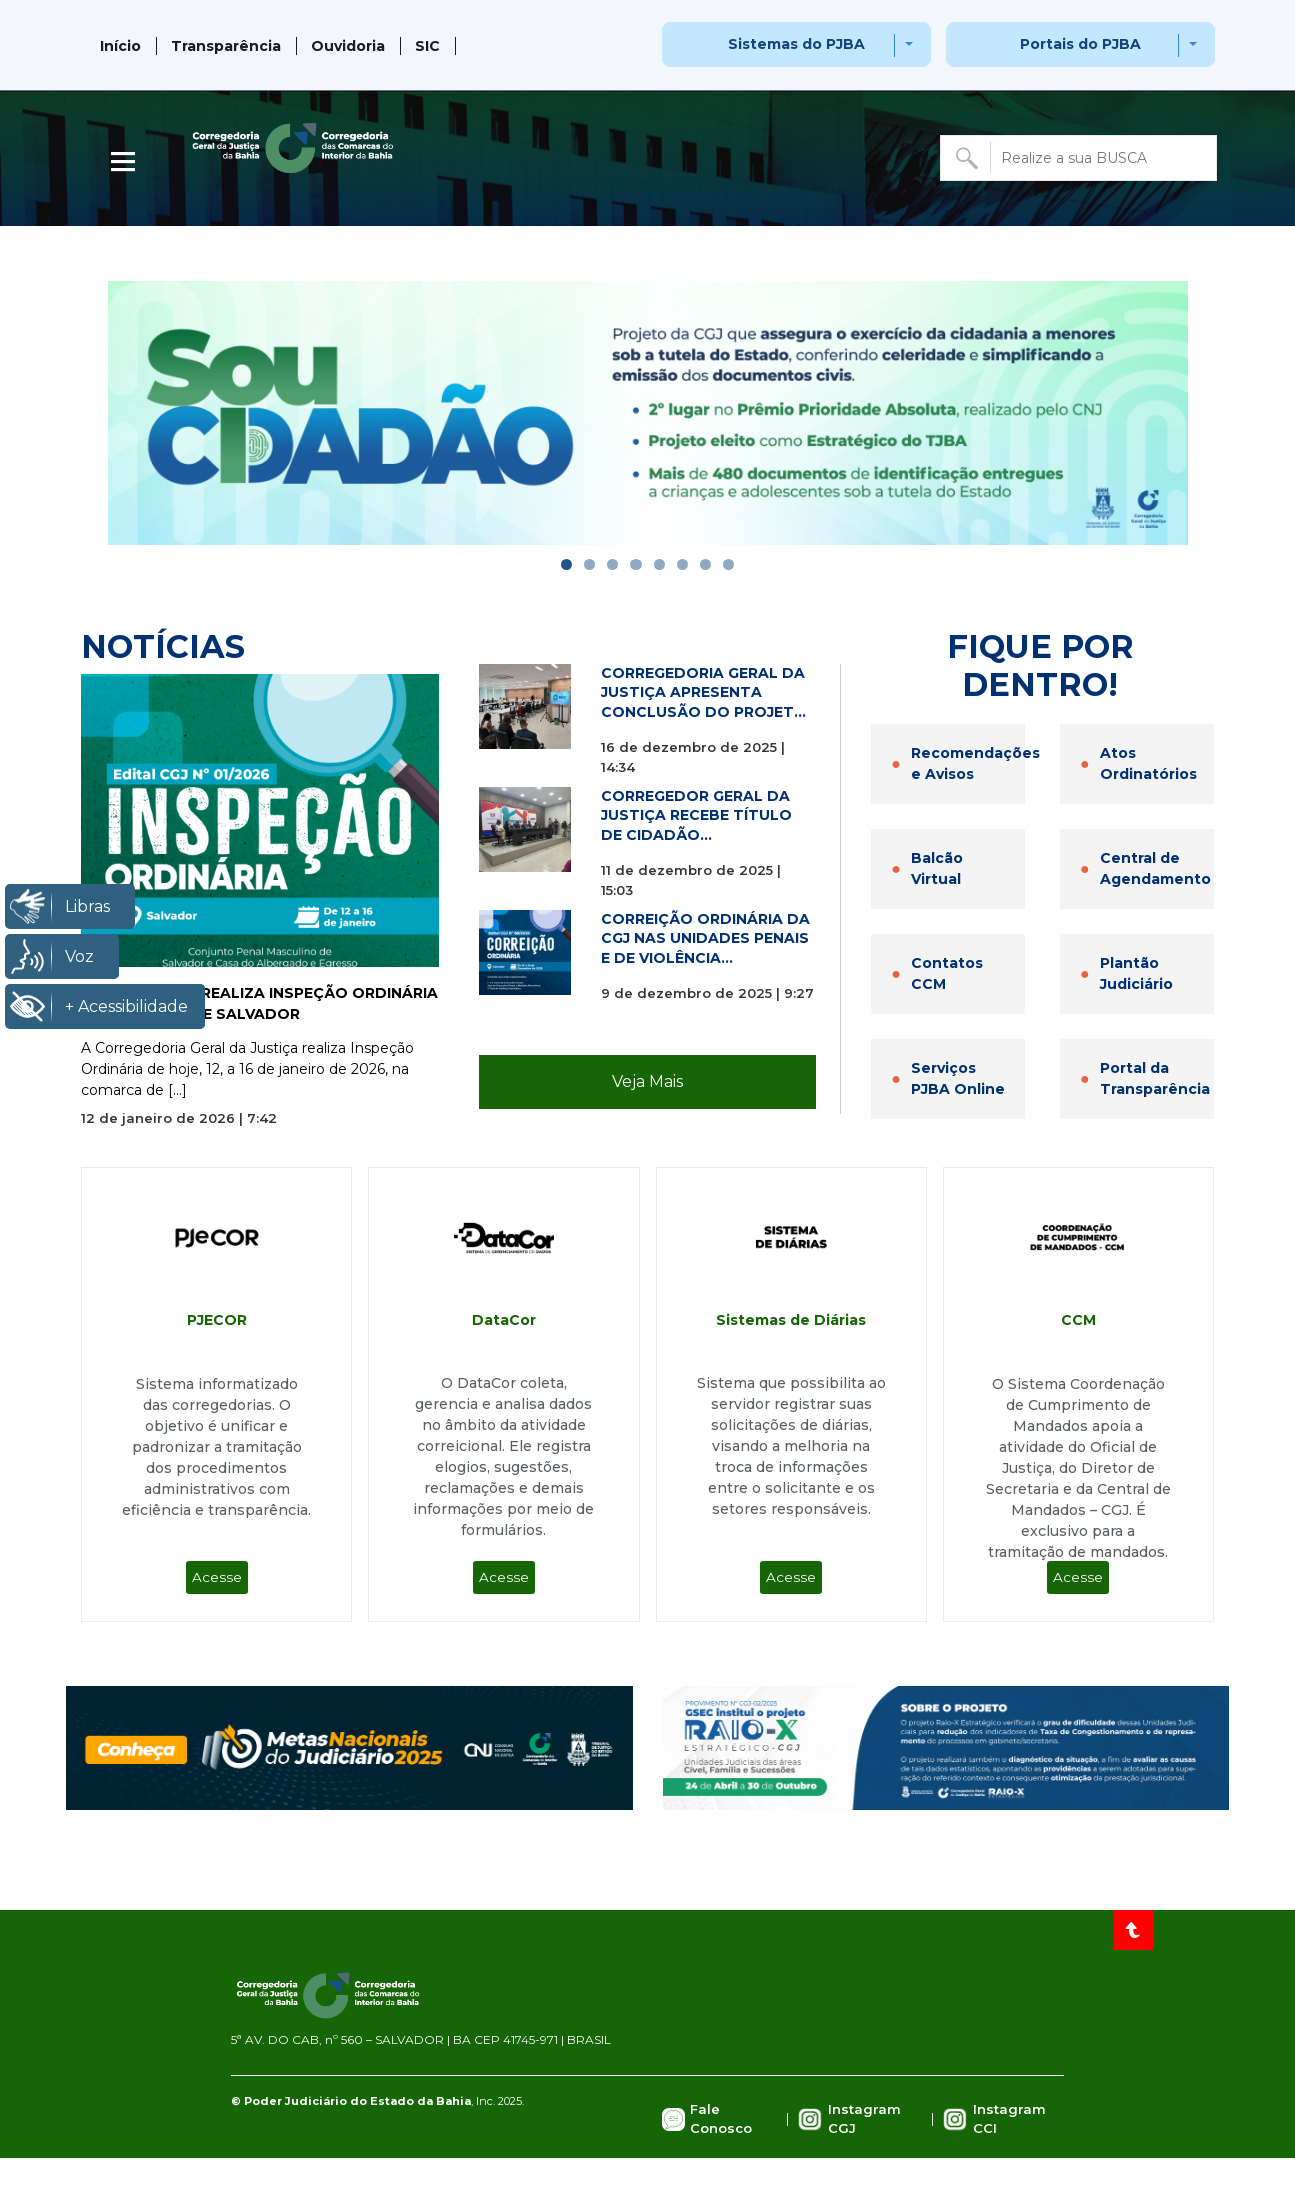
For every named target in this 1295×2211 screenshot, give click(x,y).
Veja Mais (647, 1081)
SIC (427, 46)
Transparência (226, 46)
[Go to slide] (566, 564)
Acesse (217, 1577)
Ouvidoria (348, 46)
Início (120, 46)
